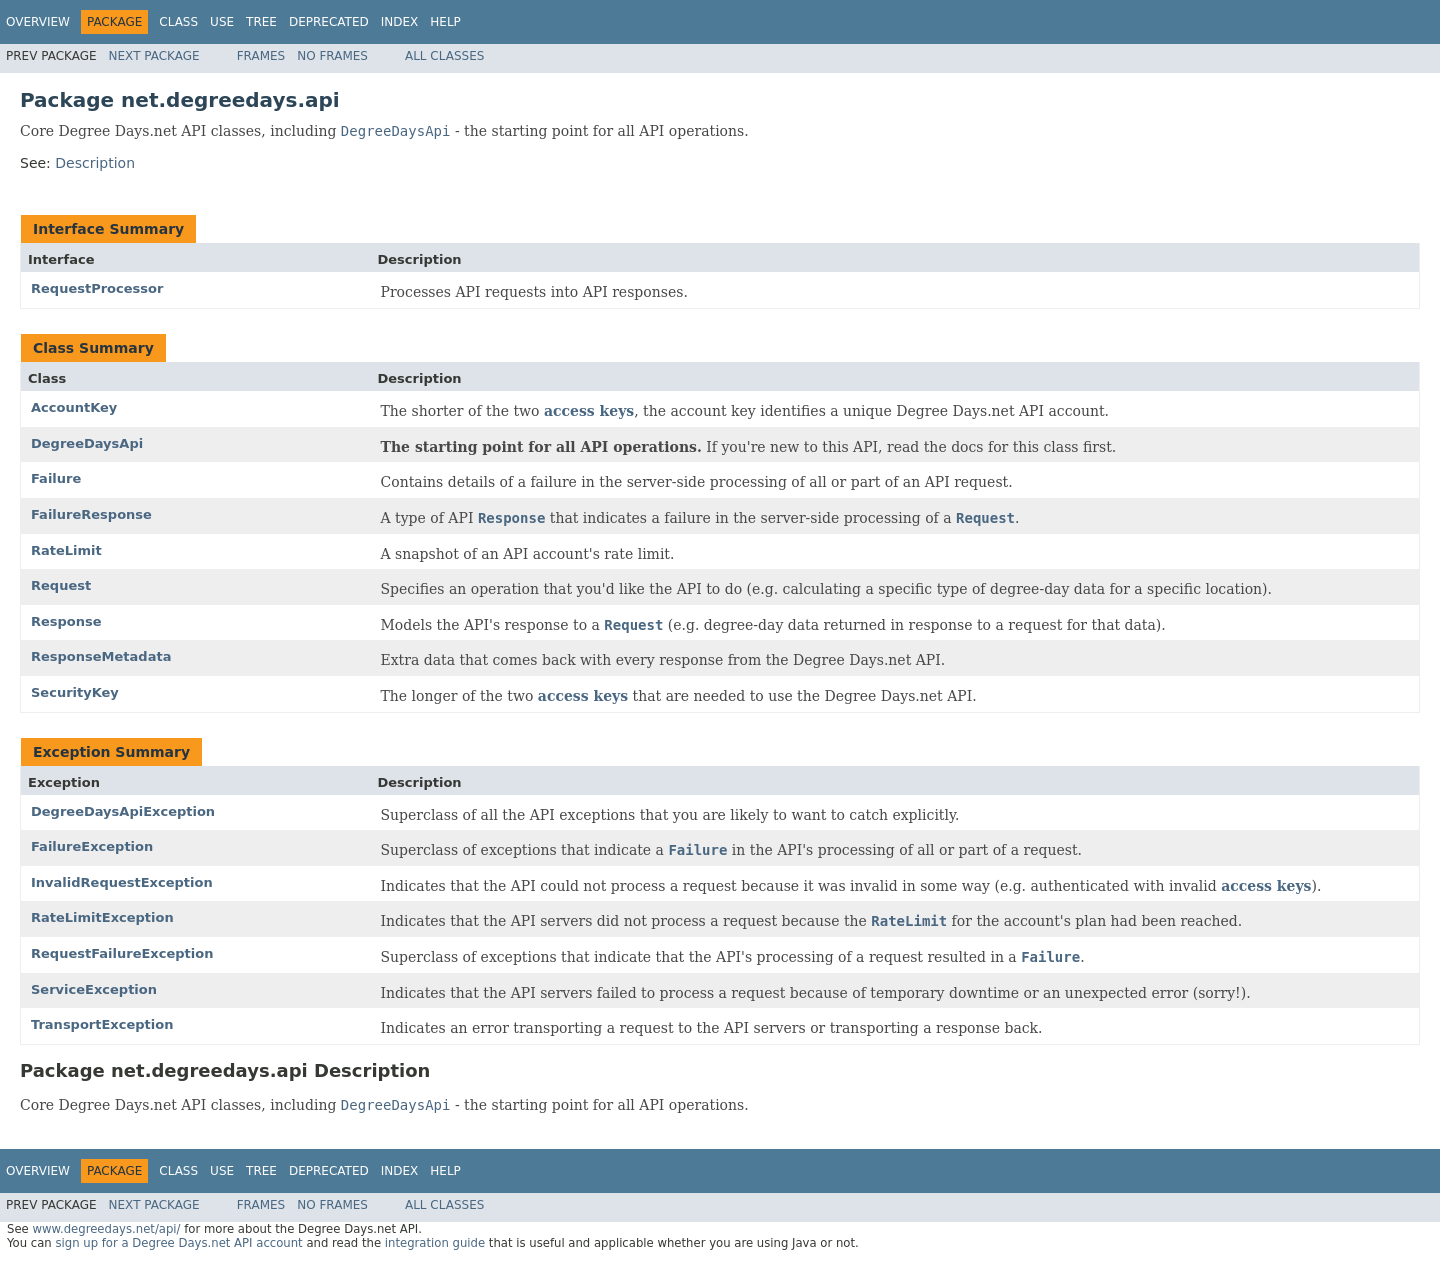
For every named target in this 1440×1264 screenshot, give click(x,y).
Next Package (154, 56)
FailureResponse (91, 514)
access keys (589, 411)
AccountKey (74, 407)
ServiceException (94, 989)
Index (400, 22)
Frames (261, 56)
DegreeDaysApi (87, 443)
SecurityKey (75, 692)
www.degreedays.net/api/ (106, 1229)
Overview (38, 22)
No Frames (332, 56)
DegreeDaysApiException (123, 811)
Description (95, 163)
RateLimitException (102, 917)
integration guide (435, 1243)
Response (66, 621)
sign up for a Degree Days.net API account (178, 1243)
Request (61, 585)
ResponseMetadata (101, 656)
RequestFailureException (122, 953)
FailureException (92, 846)
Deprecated (329, 22)
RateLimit (66, 550)
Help (445, 22)
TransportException (102, 1024)
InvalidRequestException (122, 882)
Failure (56, 478)
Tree (261, 22)
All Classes (444, 56)
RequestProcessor (97, 288)
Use (222, 22)
